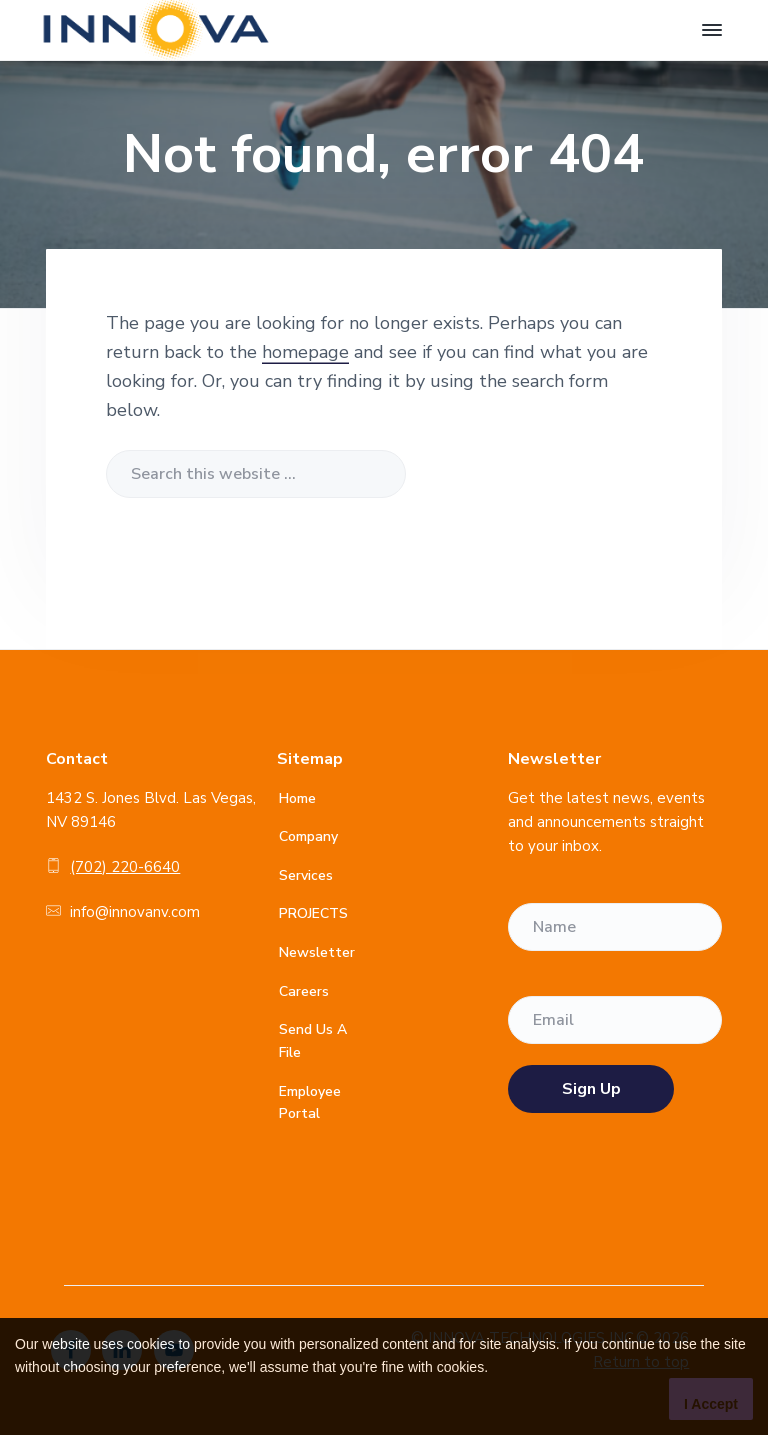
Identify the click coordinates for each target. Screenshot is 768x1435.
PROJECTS (313, 913)
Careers (304, 991)
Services (306, 875)
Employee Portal (310, 1103)
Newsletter (317, 952)
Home (297, 798)
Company (308, 836)
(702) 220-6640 (125, 867)
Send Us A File (313, 1041)
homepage (305, 352)
